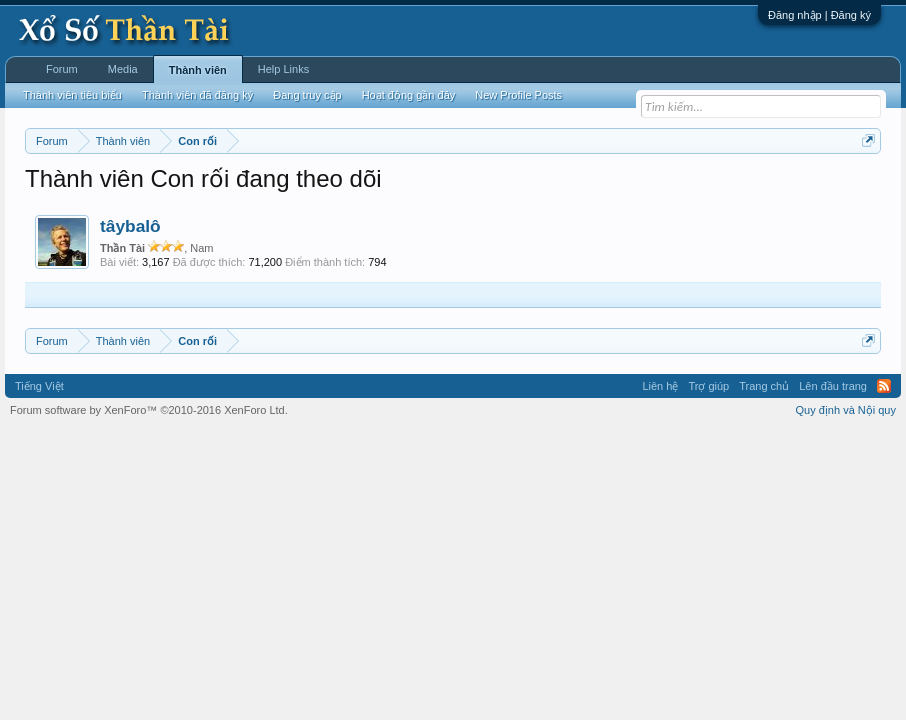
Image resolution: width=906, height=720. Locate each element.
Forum (62, 69)
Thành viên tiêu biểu (72, 95)
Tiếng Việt (39, 386)
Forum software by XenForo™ (149, 410)
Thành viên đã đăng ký (197, 95)
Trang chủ (764, 386)
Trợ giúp (708, 386)
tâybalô (130, 226)
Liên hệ (660, 386)
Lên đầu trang (833, 386)
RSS (884, 386)
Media (123, 69)
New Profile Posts (518, 95)
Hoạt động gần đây (409, 95)
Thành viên (198, 70)
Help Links (283, 69)
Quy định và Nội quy (846, 410)
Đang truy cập (307, 95)
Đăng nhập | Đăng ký (819, 15)
